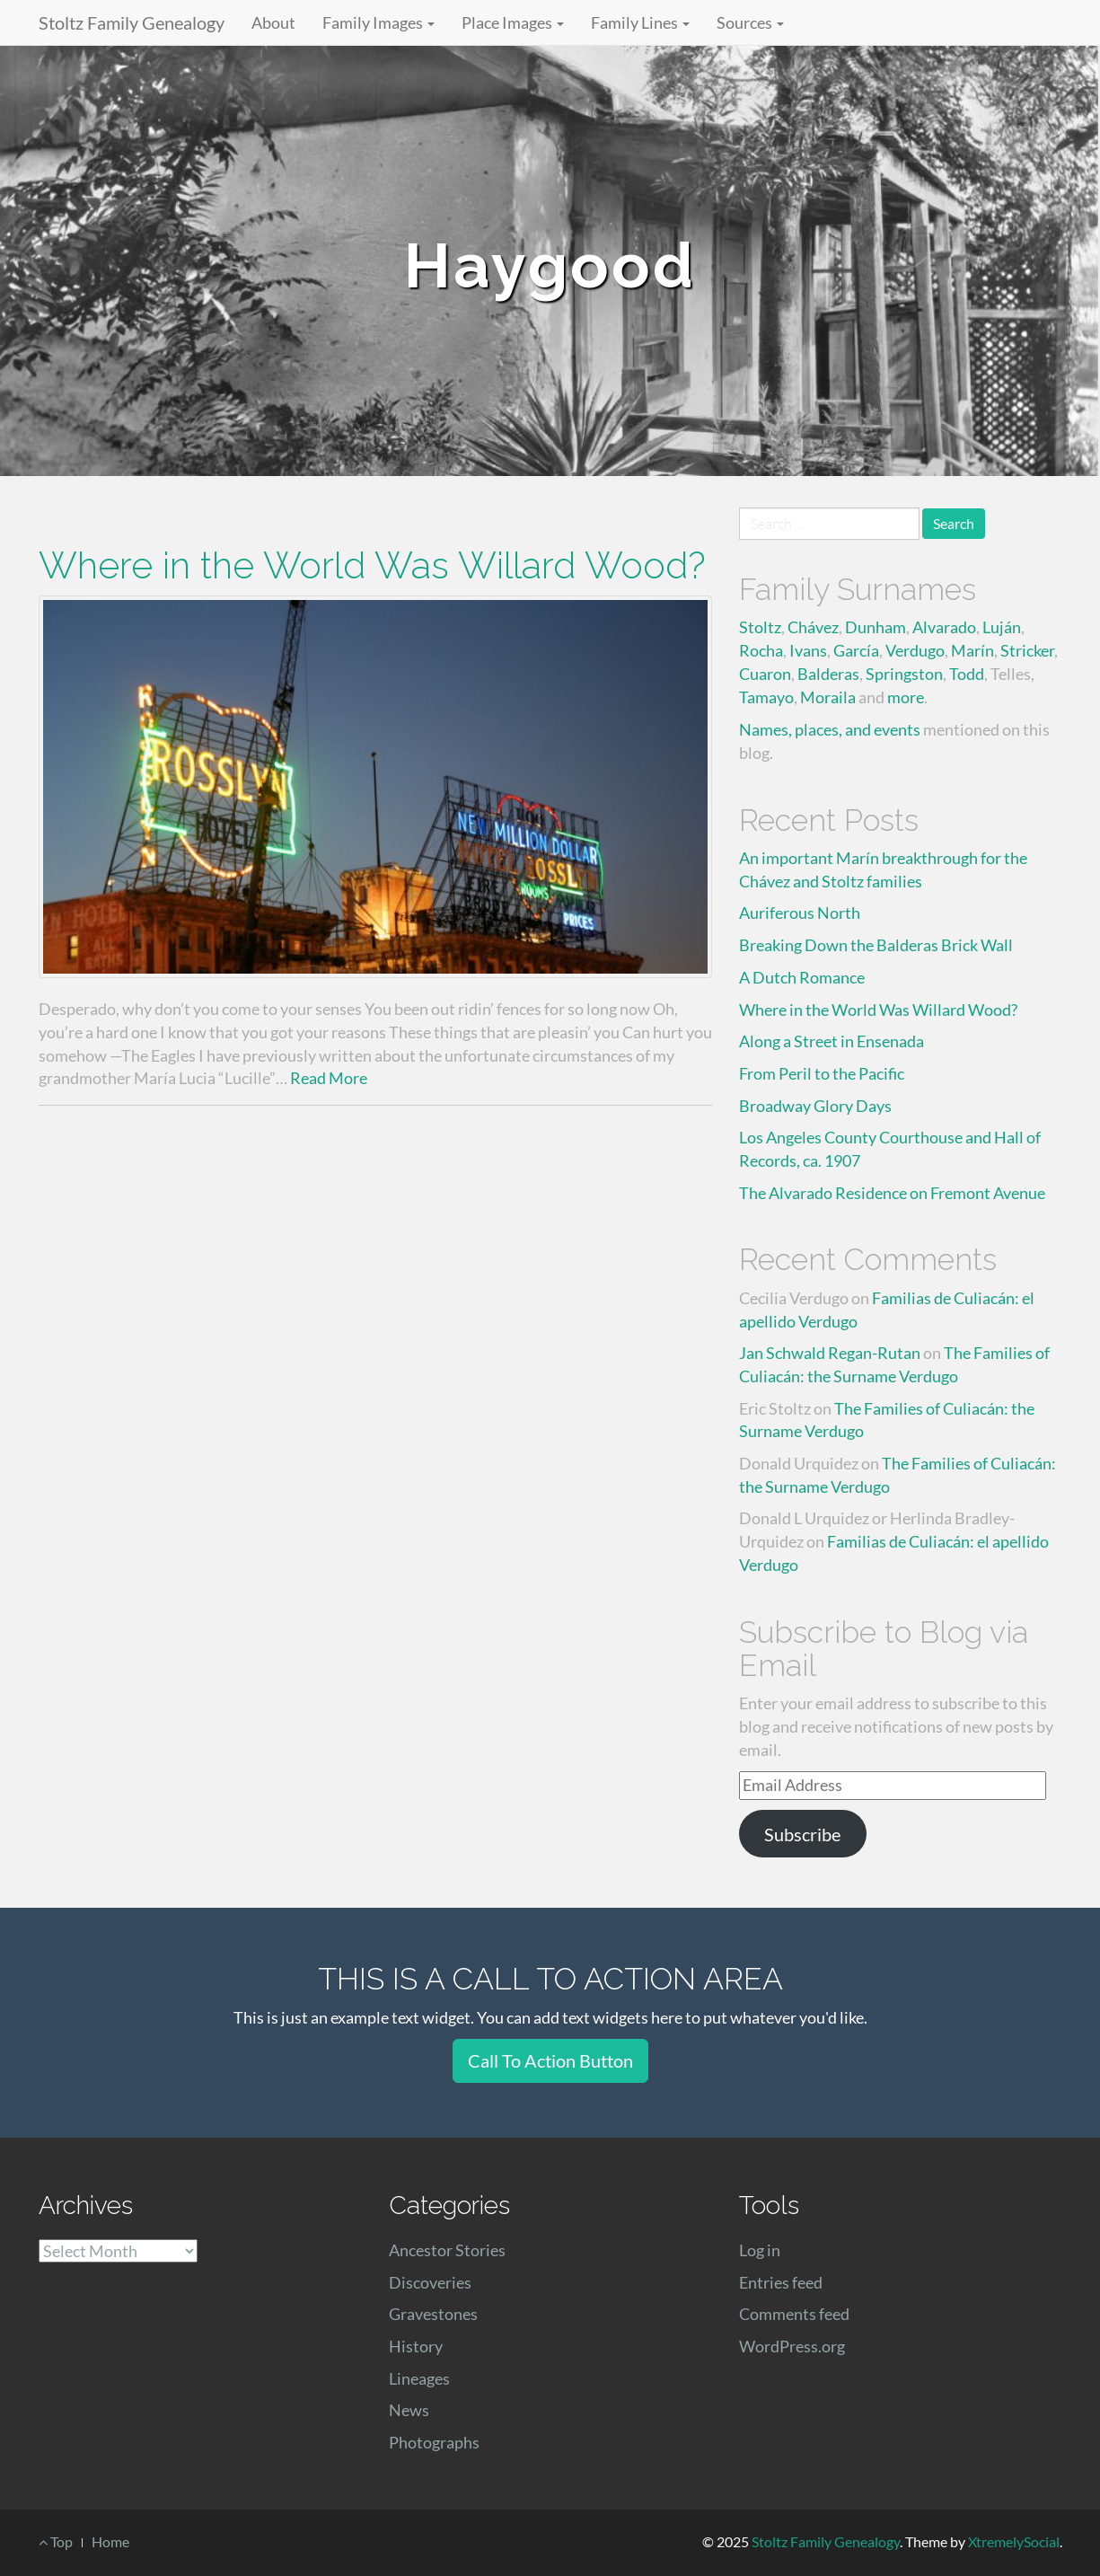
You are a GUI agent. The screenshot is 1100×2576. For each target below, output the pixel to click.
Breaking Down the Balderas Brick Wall (876, 945)
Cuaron (765, 674)
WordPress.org (792, 2346)
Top (56, 2541)
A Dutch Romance (802, 977)
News (409, 2410)
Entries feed (781, 2282)
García (856, 650)
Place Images (513, 22)
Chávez (813, 627)
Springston (904, 674)
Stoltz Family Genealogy (131, 22)
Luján (1001, 627)
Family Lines (640, 22)
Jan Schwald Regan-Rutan (829, 1353)
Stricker (1027, 650)
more (905, 697)
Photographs (434, 2442)
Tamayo (766, 697)
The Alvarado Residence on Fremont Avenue (892, 1193)
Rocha (761, 650)
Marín (972, 650)
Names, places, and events (829, 729)
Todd (966, 674)
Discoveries (430, 2282)
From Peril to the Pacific (821, 1073)
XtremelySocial (1014, 2541)
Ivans (808, 650)
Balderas (828, 674)
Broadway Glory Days (815, 1106)
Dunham (875, 627)
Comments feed (794, 2314)
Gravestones (433, 2314)
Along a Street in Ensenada (831, 1041)
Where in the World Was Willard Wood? (372, 565)
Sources (750, 22)
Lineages (419, 2378)
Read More (328, 1078)
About (273, 22)
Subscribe (802, 1834)
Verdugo (915, 650)
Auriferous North (799, 912)
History (416, 2346)
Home (110, 2541)
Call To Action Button (550, 2060)
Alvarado (944, 627)
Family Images (378, 22)
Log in (759, 2250)
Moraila (828, 697)
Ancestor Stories (447, 2250)
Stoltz (760, 627)
